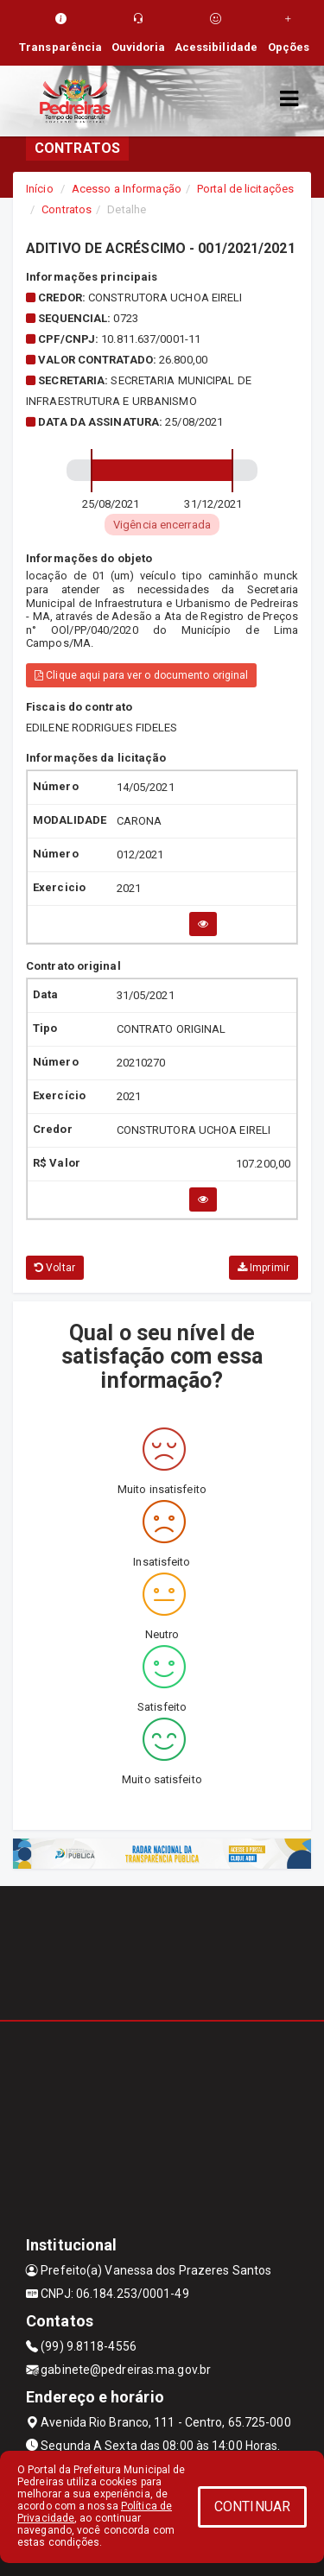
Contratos (66, 209)
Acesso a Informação (126, 188)
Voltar (55, 1268)
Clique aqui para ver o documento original (141, 675)
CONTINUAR (252, 2506)
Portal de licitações (245, 188)
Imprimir (263, 1268)
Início (40, 188)
